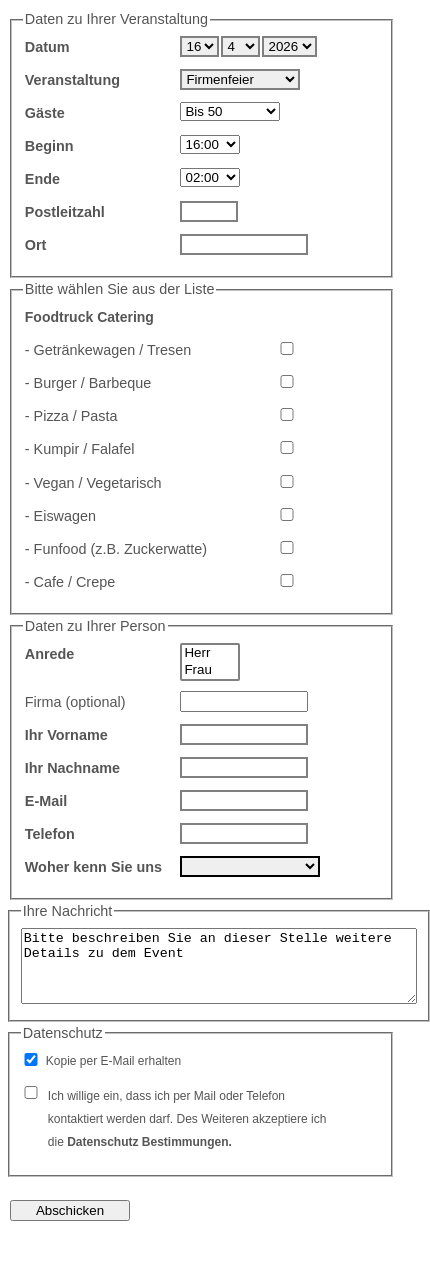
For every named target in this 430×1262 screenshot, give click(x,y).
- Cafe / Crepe (70, 582)
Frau (210, 670)
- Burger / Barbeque (88, 383)
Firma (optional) (75, 702)
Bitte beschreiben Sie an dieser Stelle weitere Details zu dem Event (219, 966)
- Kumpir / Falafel (80, 449)
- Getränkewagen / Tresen (108, 350)
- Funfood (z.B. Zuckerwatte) (116, 549)
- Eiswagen (60, 516)
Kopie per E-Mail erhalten (113, 1061)
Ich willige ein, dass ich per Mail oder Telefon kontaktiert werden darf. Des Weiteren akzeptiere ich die (187, 1119)
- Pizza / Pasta (71, 416)
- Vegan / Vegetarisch (93, 483)
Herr (210, 653)
